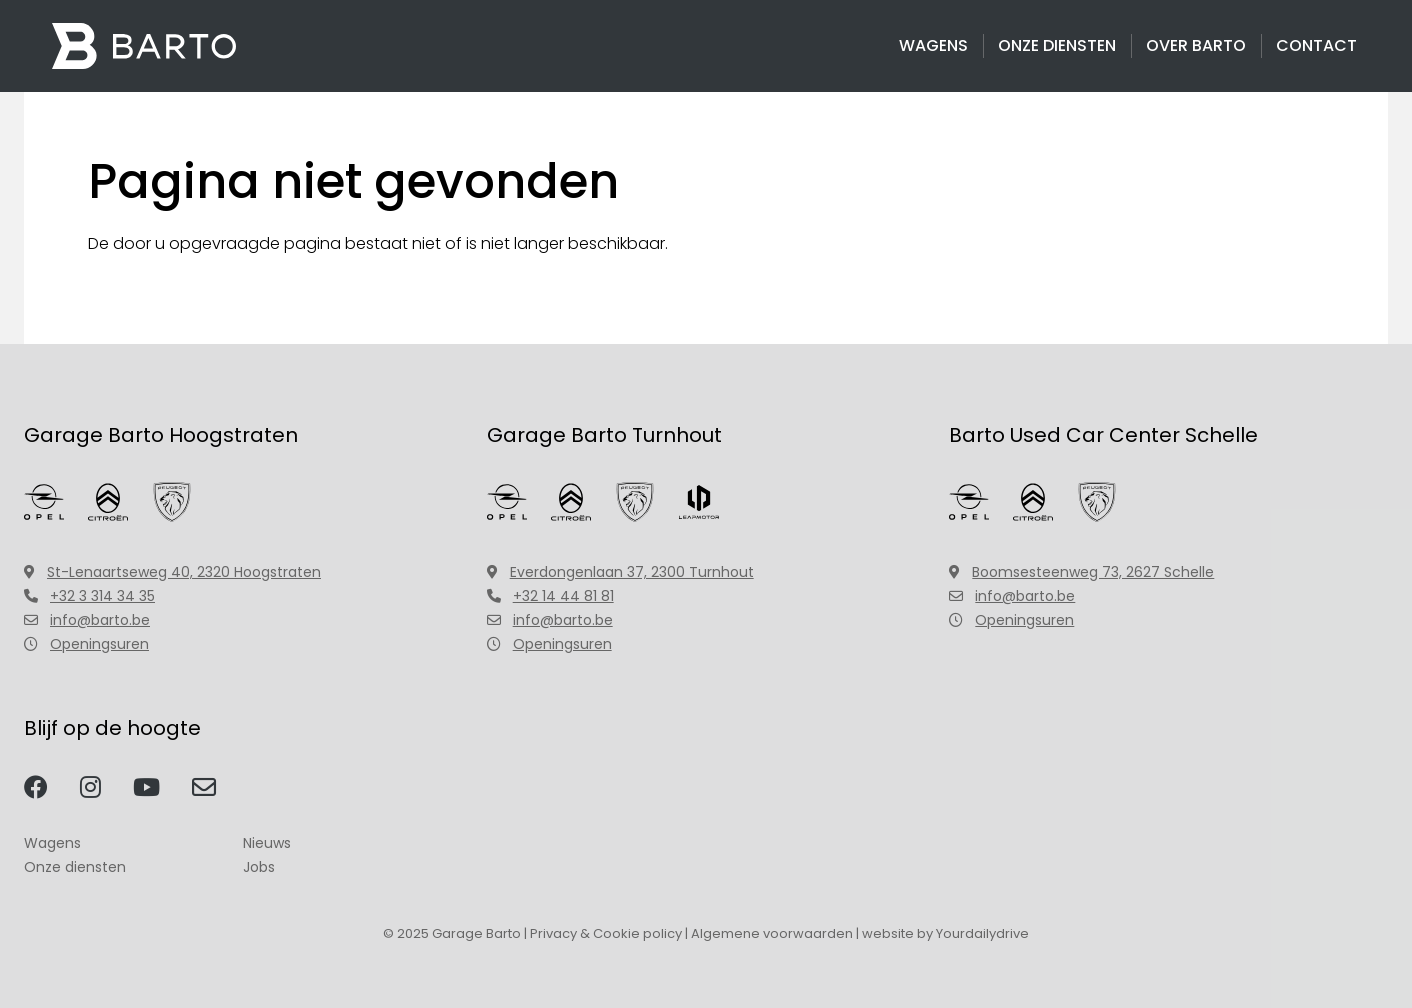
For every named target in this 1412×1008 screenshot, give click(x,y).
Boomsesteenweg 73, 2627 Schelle (1081, 572)
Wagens (933, 45)
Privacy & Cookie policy (606, 933)
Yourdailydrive (982, 933)
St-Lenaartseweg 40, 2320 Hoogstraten (172, 572)
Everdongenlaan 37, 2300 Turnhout (620, 572)
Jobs (259, 867)
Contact (1316, 45)
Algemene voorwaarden (772, 933)
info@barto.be (87, 620)
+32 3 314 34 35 (89, 596)
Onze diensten (1057, 45)
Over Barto (1196, 45)
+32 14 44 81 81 (550, 596)
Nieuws (267, 843)
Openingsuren (86, 644)
